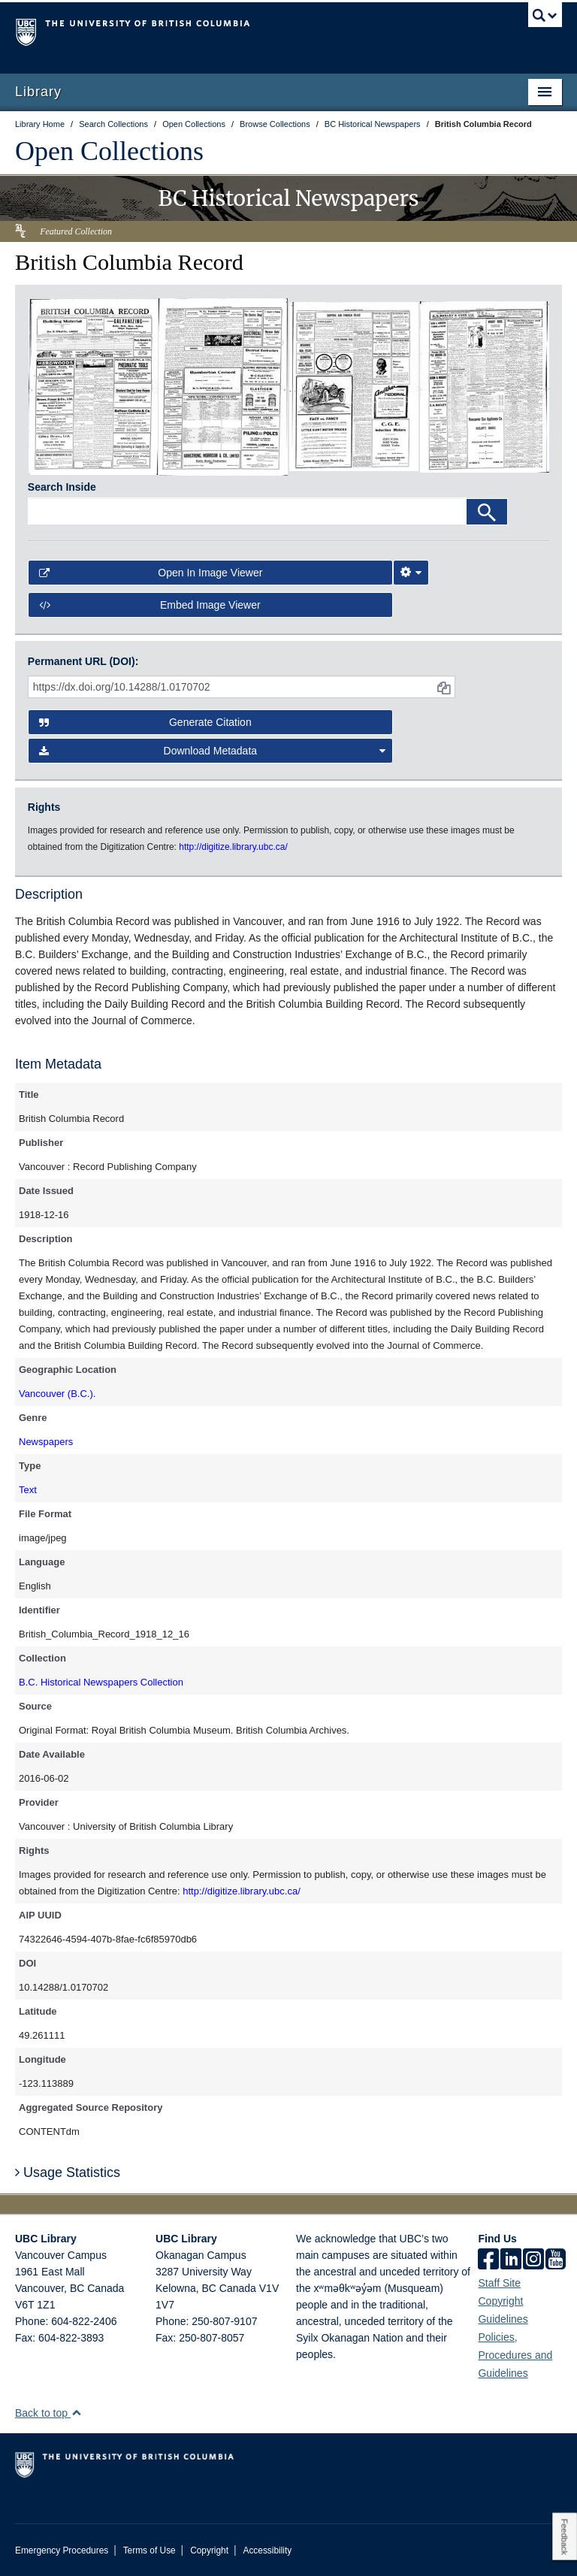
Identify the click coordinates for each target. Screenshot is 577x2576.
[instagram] (533, 2260)
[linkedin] (510, 2260)
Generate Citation (145, 722)
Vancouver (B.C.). (57, 1393)
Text (28, 1489)
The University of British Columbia (247, 30)
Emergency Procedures (61, 2550)
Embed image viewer (150, 605)
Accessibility (267, 2550)
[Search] (487, 511)
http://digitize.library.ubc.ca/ (242, 1891)
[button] (76, 2412)
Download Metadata (212, 751)
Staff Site (499, 2283)
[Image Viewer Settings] (411, 572)
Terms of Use (149, 2550)
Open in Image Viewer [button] (151, 573)
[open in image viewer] (93, 386)
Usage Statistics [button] (67, 2172)
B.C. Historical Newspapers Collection (101, 1682)
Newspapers (46, 1441)
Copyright (209, 2550)
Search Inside (62, 487)
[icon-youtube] (555, 2260)
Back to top (48, 2413)
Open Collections (109, 151)
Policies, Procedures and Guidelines (515, 2355)
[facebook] (488, 2260)
